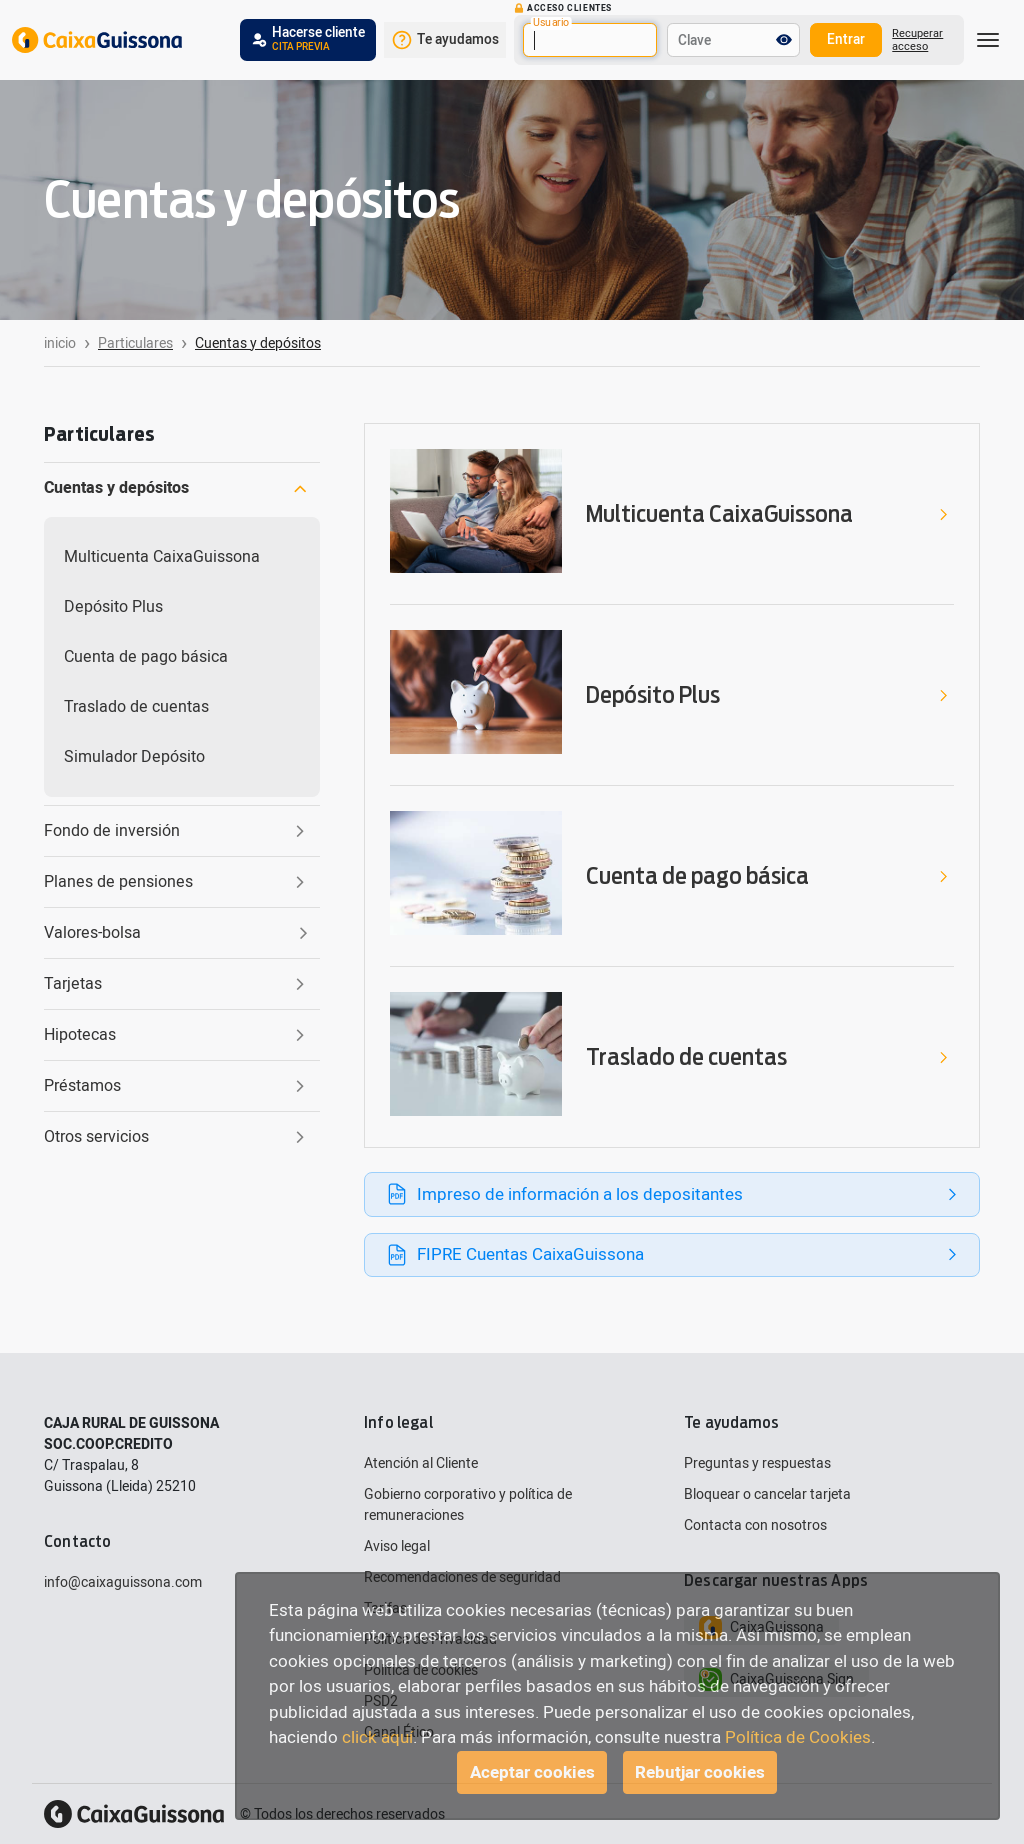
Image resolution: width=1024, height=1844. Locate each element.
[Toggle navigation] (988, 40)
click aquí (377, 1737)
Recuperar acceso (917, 40)
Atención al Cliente (421, 1463)
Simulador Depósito (134, 757)
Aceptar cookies (532, 1772)
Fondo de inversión (177, 831)
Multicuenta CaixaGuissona (162, 557)
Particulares (135, 343)
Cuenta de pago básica (146, 657)
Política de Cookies (798, 1737)
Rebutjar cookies (700, 1772)
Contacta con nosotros (755, 1525)
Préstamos (177, 1086)
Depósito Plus (113, 607)
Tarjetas (177, 984)
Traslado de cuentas (136, 707)
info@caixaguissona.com (123, 1582)
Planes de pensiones (177, 882)
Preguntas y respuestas (757, 1463)
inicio (60, 343)
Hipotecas (177, 1035)
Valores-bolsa (175, 933)
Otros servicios (177, 1137)
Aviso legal (397, 1546)
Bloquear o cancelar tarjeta (767, 1494)
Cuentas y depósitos (175, 488)
